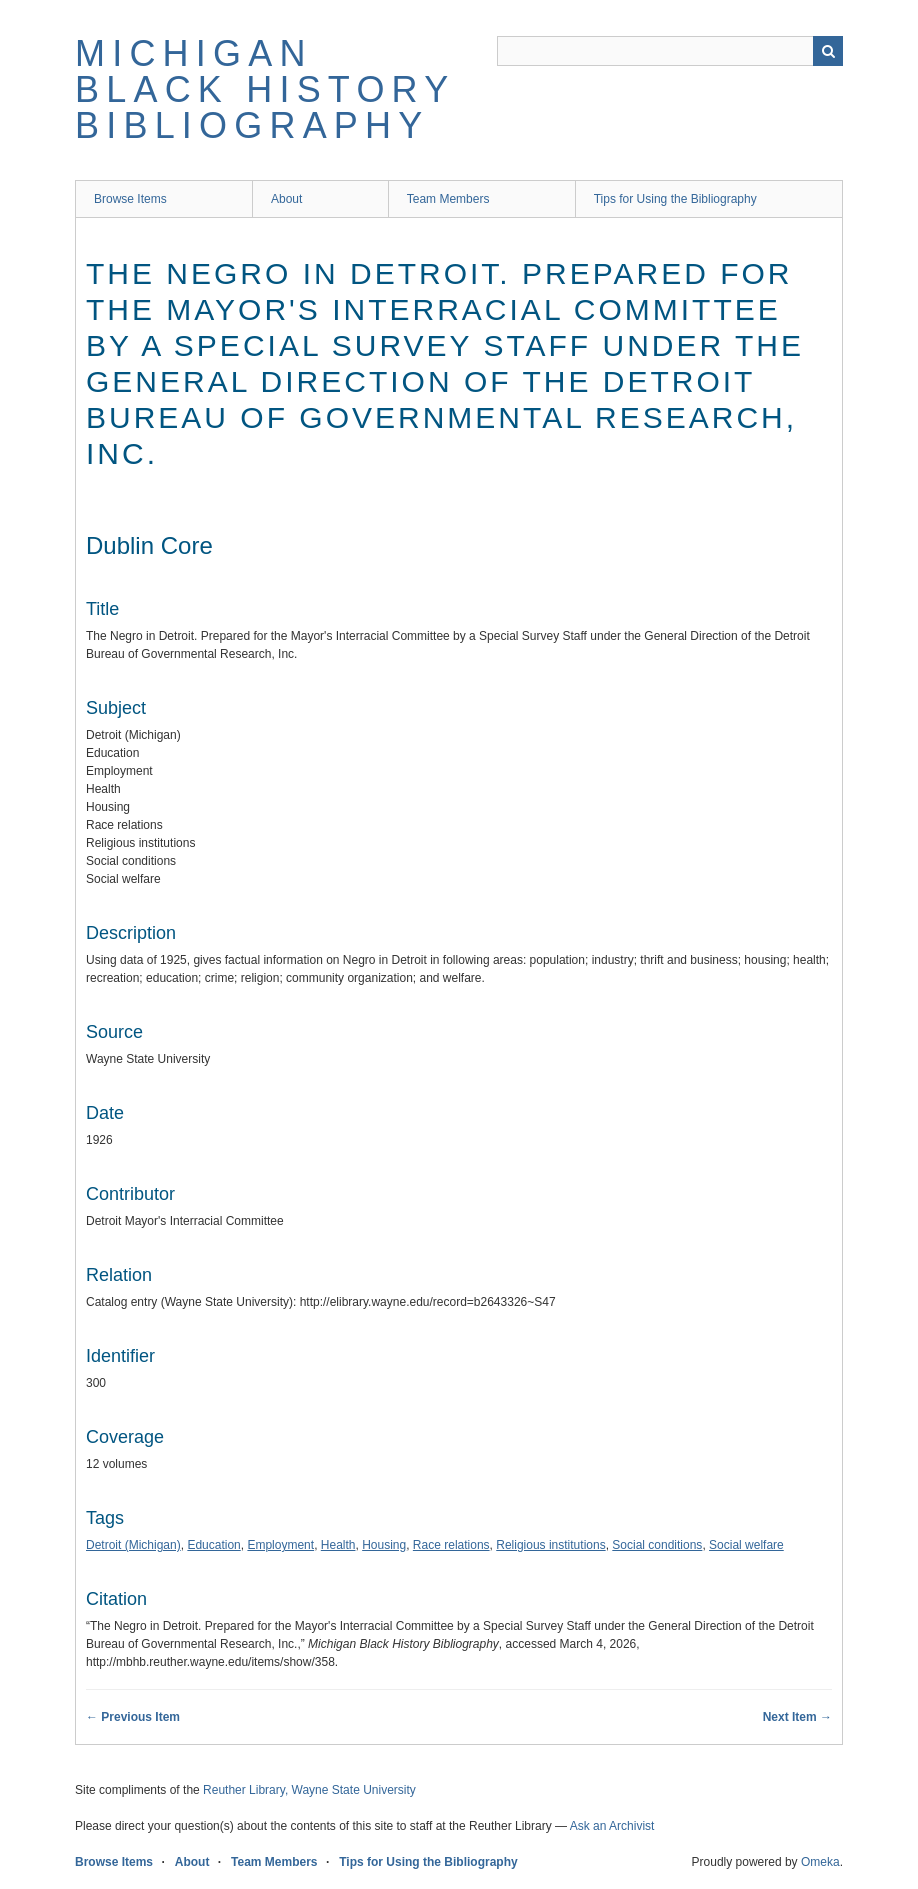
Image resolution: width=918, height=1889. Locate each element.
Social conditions (657, 1545)
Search (828, 51)
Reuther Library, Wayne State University (309, 1790)
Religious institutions (550, 1545)
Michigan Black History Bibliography (265, 89)
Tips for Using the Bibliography (675, 199)
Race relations (451, 1545)
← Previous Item (133, 1717)
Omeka (820, 1862)
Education (213, 1545)
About (286, 199)
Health (338, 1545)
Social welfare (746, 1545)
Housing (384, 1545)
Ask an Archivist (612, 1826)
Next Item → (797, 1717)
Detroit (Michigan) (133, 1545)
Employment (280, 1545)
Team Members (448, 199)
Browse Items (130, 199)
